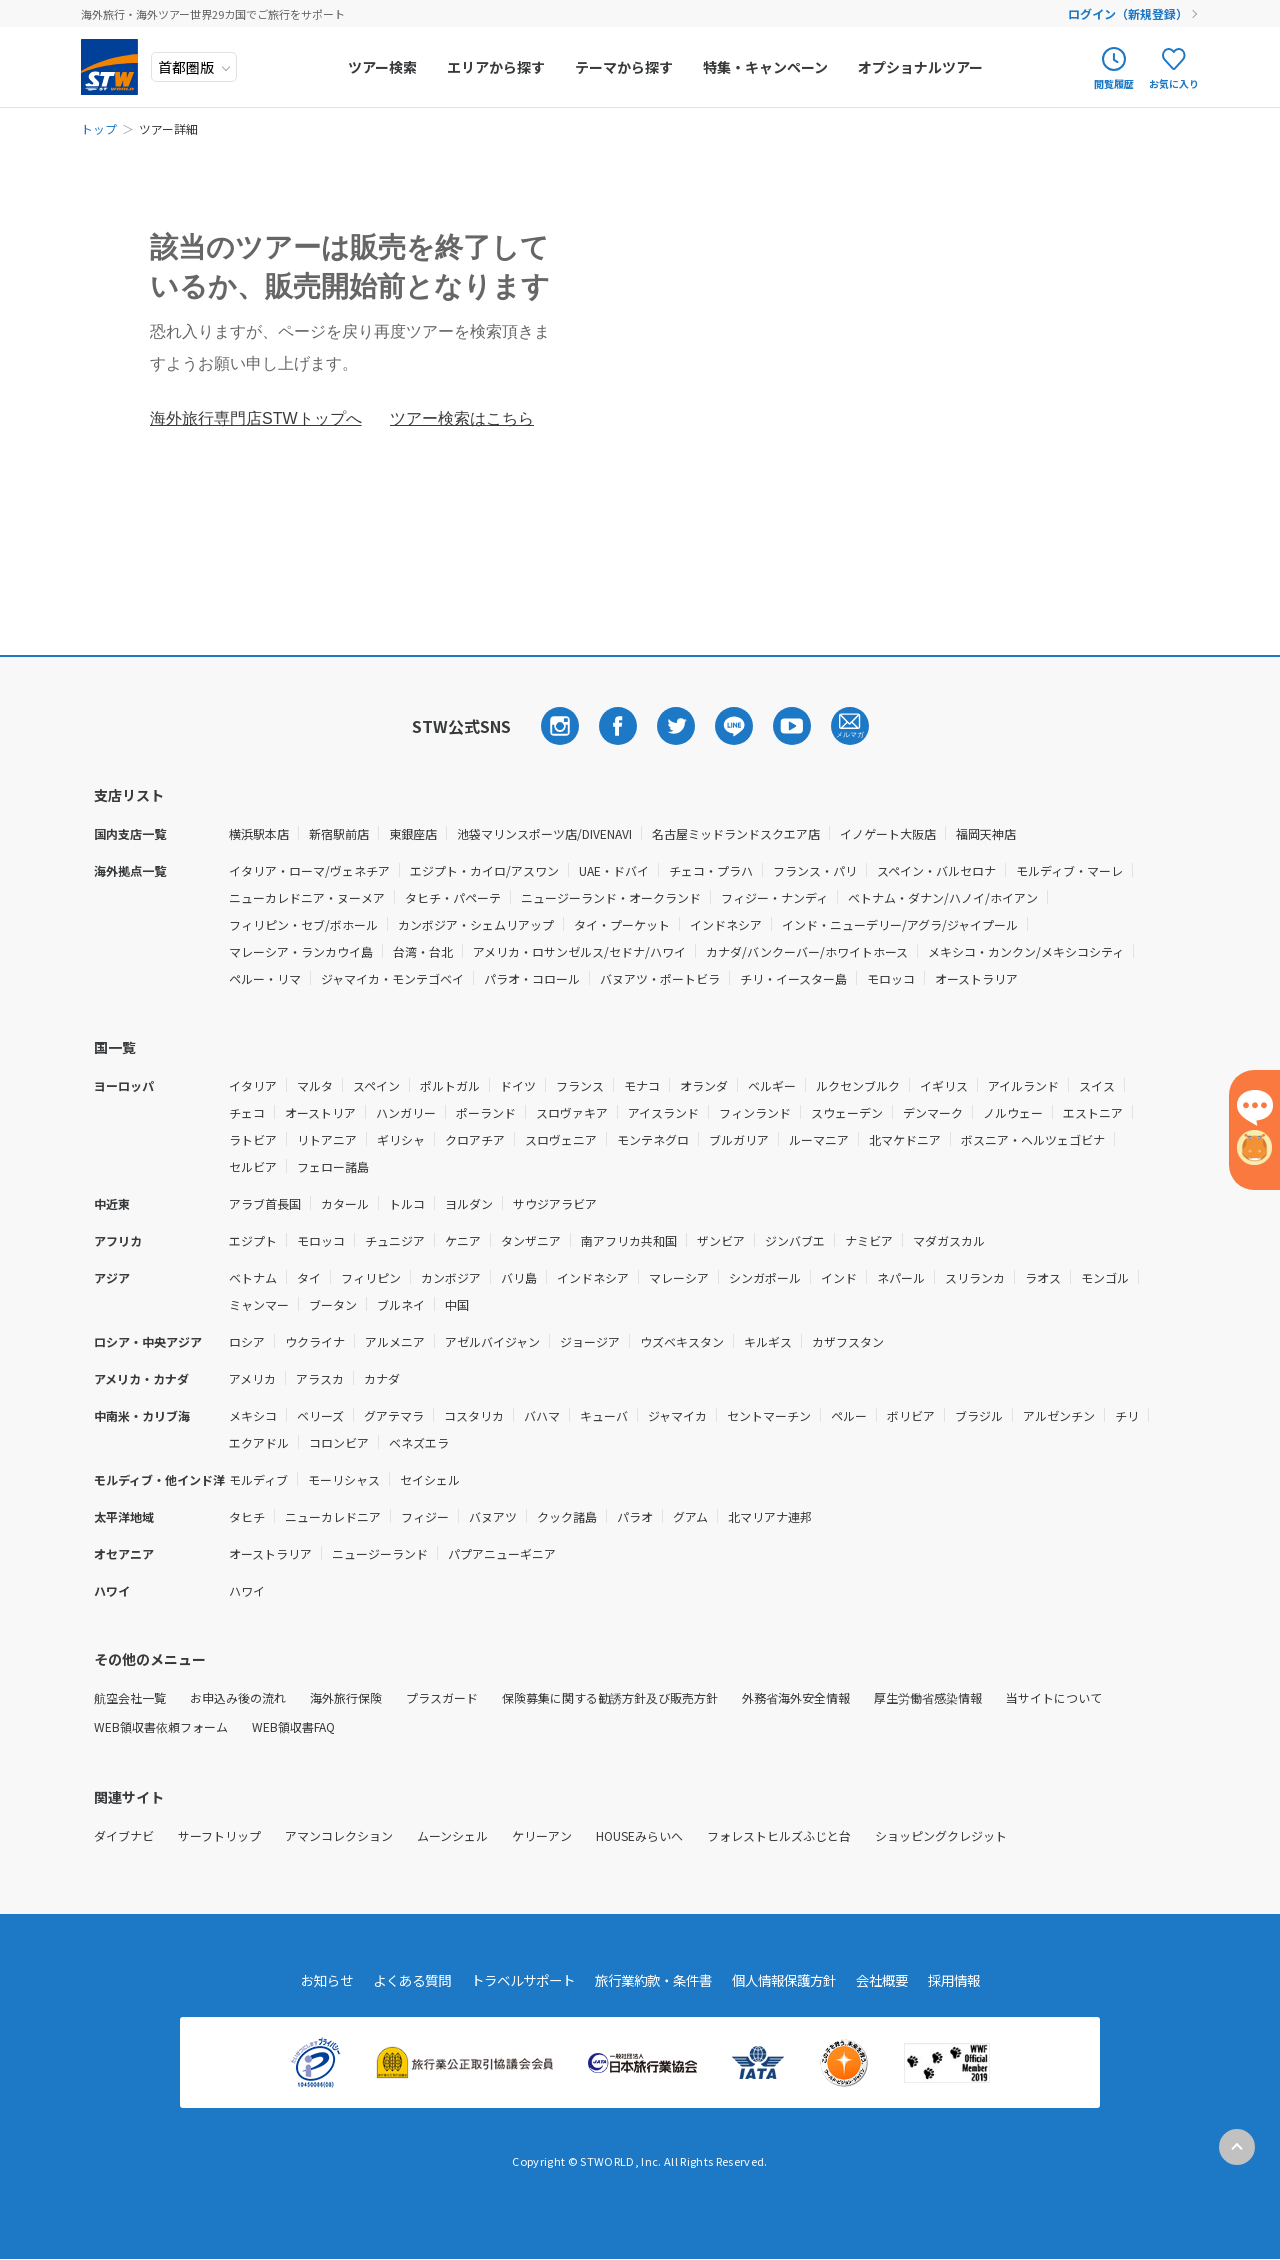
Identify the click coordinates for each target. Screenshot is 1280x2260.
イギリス (944, 1085)
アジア (112, 1277)
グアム (690, 1516)
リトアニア (327, 1139)
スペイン (376, 1085)
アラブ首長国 (265, 1203)
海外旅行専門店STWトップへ (256, 418)
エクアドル (259, 1442)
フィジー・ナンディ (774, 897)
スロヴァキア (572, 1112)
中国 (457, 1304)
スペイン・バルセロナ (936, 870)
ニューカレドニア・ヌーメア (307, 897)
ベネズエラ (419, 1442)
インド (839, 1277)
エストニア (1093, 1112)
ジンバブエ (795, 1240)
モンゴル (1105, 1277)
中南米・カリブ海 (142, 1415)
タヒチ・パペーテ (453, 897)
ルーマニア (819, 1139)
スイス (1097, 1085)
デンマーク (933, 1112)
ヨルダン (469, 1203)
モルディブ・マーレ (1069, 870)
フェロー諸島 (333, 1166)
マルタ (315, 1085)
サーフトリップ (219, 1835)
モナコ (642, 1085)
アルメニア (395, 1341)
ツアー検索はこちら (462, 418)
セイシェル (430, 1479)
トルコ (407, 1203)
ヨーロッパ (124, 1085)
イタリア (253, 1085)
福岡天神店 (986, 833)
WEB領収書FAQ (293, 1726)
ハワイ (112, 1590)
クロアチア (475, 1139)
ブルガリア (739, 1139)
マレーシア (679, 1277)
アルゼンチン (1059, 1415)
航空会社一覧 (130, 1697)
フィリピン (371, 1277)
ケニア (463, 1240)
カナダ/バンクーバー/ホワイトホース (807, 951)
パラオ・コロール (532, 978)
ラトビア (253, 1139)
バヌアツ (493, 1516)
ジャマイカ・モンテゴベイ (392, 978)
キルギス (768, 1341)
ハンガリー (406, 1112)
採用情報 (973, 1981)
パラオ (635, 1516)
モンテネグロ (653, 1139)
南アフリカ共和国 (629, 1240)
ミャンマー (259, 1304)
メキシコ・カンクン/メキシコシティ (1026, 951)
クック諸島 (567, 1516)
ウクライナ (315, 1341)
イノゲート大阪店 (888, 833)
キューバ (604, 1415)
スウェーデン (847, 1112)
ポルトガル (450, 1085)
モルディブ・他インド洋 (159, 1479)
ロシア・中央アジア (148, 1341)
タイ (309, 1277)
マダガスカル (949, 1240)
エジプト (253, 1240)
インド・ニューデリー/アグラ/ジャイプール (900, 924)
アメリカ (252, 1378)
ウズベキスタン (682, 1341)
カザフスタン (848, 1341)
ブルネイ (401, 1304)
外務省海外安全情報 (796, 1697)
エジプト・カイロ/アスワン (484, 870)
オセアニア (124, 1553)
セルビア (253, 1166)
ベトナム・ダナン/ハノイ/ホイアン (943, 897)
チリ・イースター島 (793, 978)
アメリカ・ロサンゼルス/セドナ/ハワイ (579, 951)
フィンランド (755, 1112)
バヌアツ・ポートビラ (660, 978)
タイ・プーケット (622, 924)
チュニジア (395, 1240)
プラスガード (442, 1697)
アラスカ (320, 1378)
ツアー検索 (385, 67)
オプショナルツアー (923, 67)
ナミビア (869, 1240)
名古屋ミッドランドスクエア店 (736, 833)
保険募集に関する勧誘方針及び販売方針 (610, 1697)
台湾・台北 (423, 951)
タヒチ (247, 1516)
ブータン (333, 1304)
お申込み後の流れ (238, 1697)
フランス (580, 1085)
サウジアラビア (555, 1203)
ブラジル (979, 1415)
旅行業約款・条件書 (654, 1981)
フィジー (425, 1516)
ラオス (1043, 1277)
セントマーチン (769, 1415)
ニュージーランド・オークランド (611, 897)
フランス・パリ (815, 870)
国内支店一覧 (130, 833)
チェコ (247, 1112)
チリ (1127, 1415)
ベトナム (253, 1277)
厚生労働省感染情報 (928, 1697)
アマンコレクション (339, 1835)
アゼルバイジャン (492, 1341)
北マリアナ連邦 (770, 1516)
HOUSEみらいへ (639, 1835)
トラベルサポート (515, 1981)
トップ (99, 128)
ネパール (901, 1277)
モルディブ (258, 1479)
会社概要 (897, 1981)
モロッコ (891, 978)
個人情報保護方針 (793, 1981)
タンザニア (531, 1240)
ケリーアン (542, 1835)
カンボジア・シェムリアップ (476, 924)
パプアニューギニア (502, 1553)
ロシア (247, 1341)
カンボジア (451, 1277)
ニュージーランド (380, 1553)
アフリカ (118, 1240)
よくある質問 (397, 1981)
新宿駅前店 (339, 833)
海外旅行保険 (346, 1697)
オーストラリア (976, 978)
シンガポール (765, 1277)
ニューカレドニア (333, 1516)
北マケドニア (905, 1139)
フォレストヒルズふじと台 (779, 1835)
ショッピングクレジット (941, 1835)
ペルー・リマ (265, 978)
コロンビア (339, 1442)
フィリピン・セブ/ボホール (303, 924)
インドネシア (726, 924)
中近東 (112, 1203)
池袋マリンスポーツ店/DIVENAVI (544, 833)
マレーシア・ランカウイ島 (301, 951)
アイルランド (1023, 1085)
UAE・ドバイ (614, 870)
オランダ (704, 1085)
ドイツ (518, 1085)
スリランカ (975, 1277)
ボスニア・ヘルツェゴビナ (1033, 1139)
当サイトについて (1054, 1697)
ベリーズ (320, 1415)
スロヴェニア (561, 1139)
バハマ (542, 1415)
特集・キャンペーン (768, 67)
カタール (345, 1203)
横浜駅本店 (259, 833)
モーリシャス (344, 1479)
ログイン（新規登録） (1129, 13)
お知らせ (307, 1981)
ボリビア (911, 1415)
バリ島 (519, 1277)
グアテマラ (394, 1415)
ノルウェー (1013, 1112)
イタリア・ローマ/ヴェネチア (309, 870)
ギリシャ (401, 1139)
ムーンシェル (452, 1835)
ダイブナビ (124, 1835)
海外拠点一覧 (130, 870)
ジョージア (590, 1341)
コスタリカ (474, 1415)
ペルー (849, 1415)
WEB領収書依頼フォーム (161, 1726)
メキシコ (253, 1415)
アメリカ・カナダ (141, 1378)
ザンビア (721, 1240)
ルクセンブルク (858, 1085)
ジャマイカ (677, 1415)
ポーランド (486, 1112)
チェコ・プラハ (711, 870)
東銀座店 (413, 833)
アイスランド (663, 1112)
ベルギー (772, 1085)
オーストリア (320, 1112)
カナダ (382, 1378)
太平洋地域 (124, 1516)
